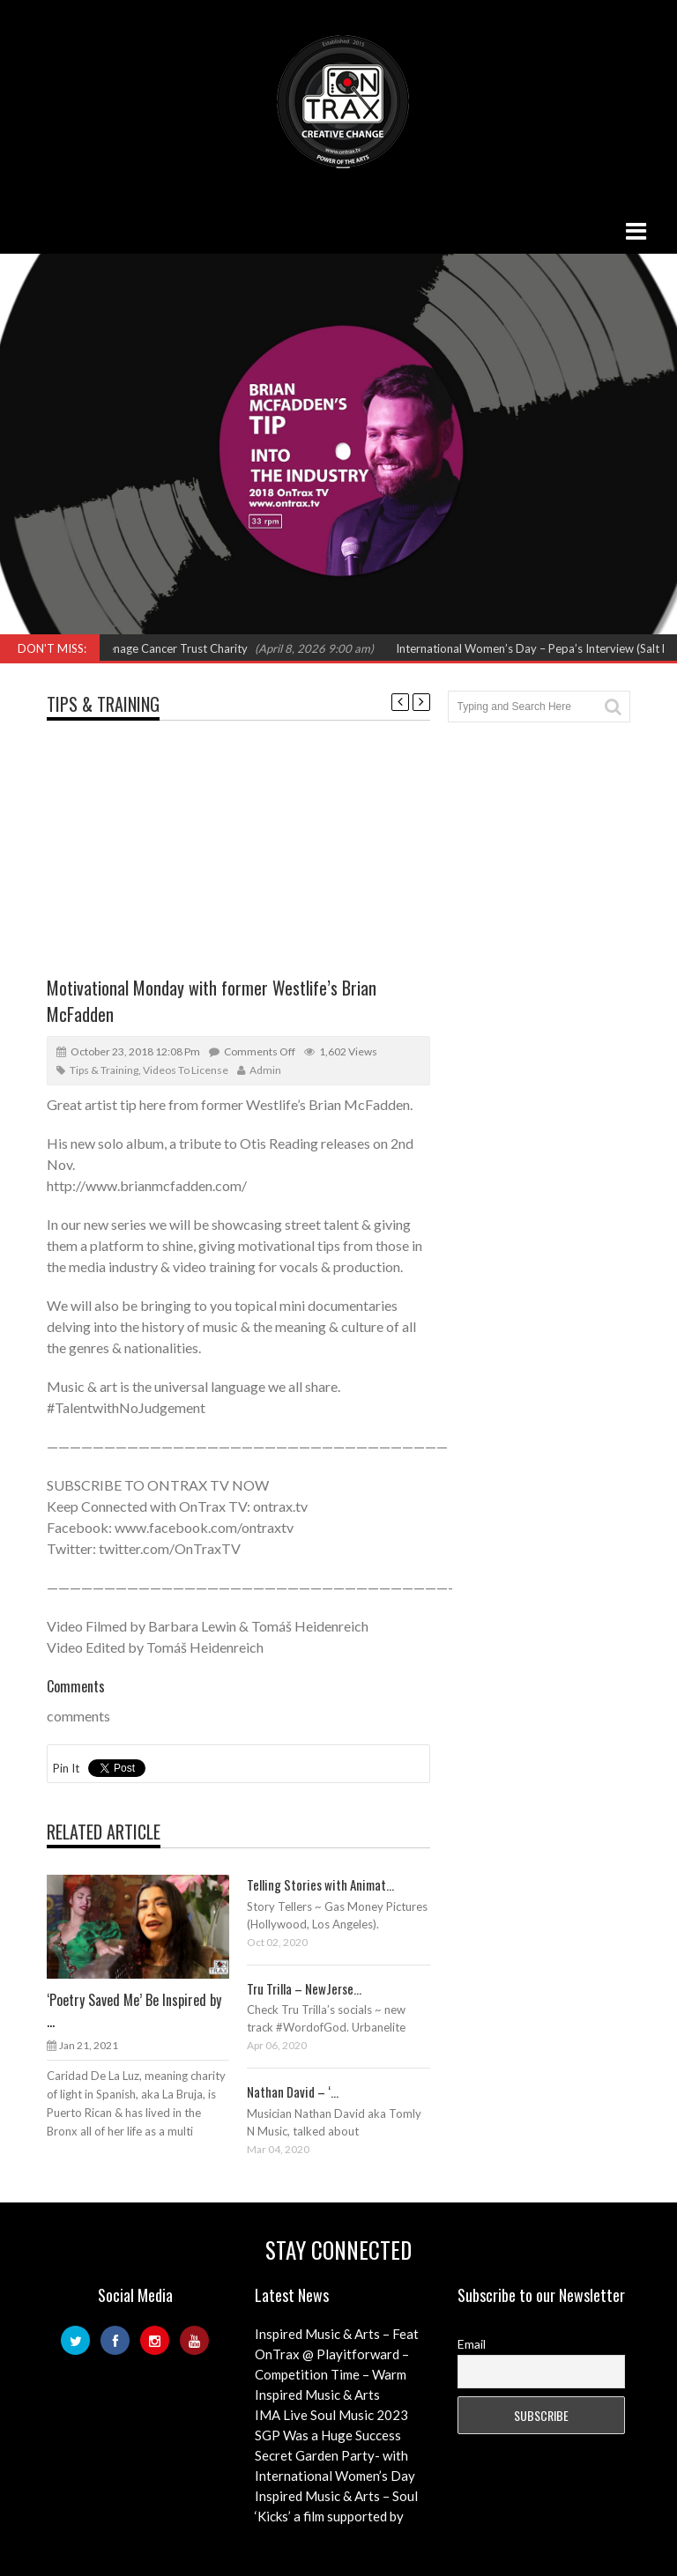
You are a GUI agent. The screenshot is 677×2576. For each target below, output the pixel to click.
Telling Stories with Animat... (320, 1884)
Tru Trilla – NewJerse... (304, 1988)
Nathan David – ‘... (292, 2091)
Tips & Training (103, 704)
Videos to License (185, 1070)
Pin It (66, 1768)
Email (472, 2343)
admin (265, 1070)
